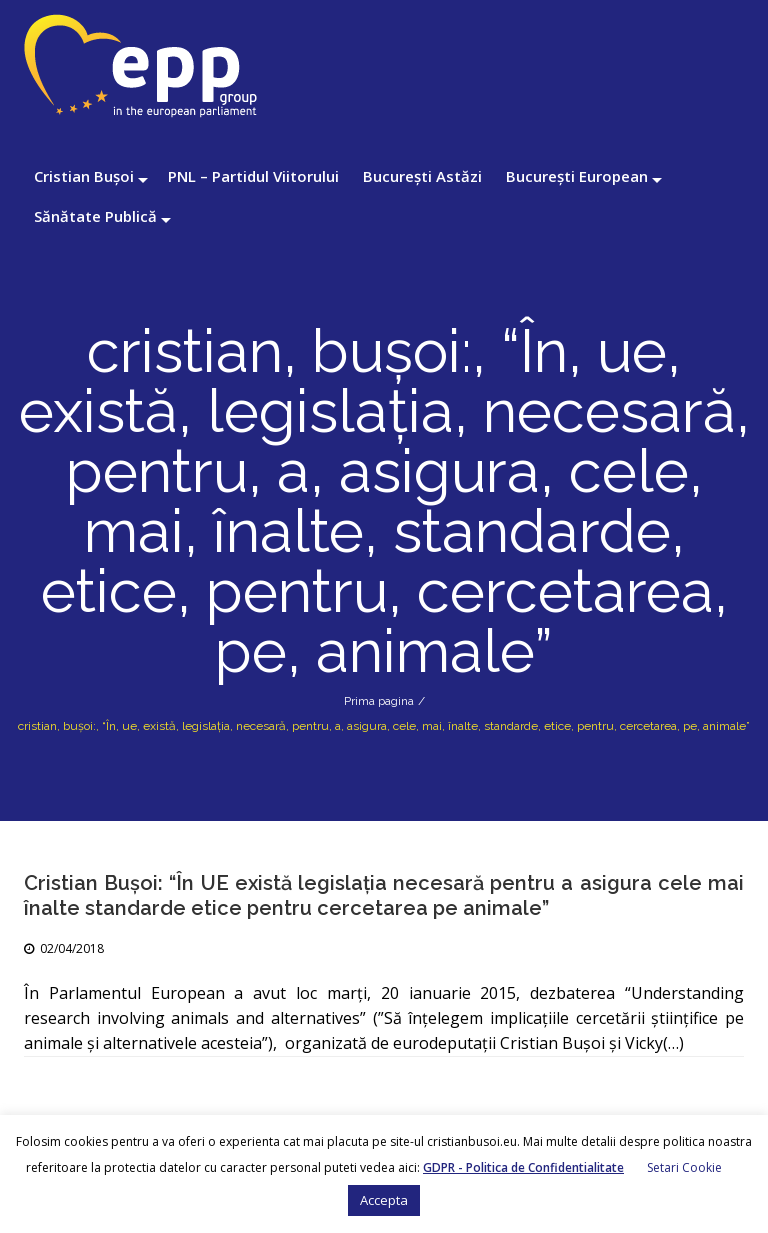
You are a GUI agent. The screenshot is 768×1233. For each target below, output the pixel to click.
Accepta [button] (384, 1200)
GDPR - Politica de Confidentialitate (523, 1167)
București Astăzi (422, 176)
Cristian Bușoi (84, 176)
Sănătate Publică (95, 216)
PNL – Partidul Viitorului (253, 176)
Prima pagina (379, 701)
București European (577, 176)
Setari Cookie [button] (684, 1167)
